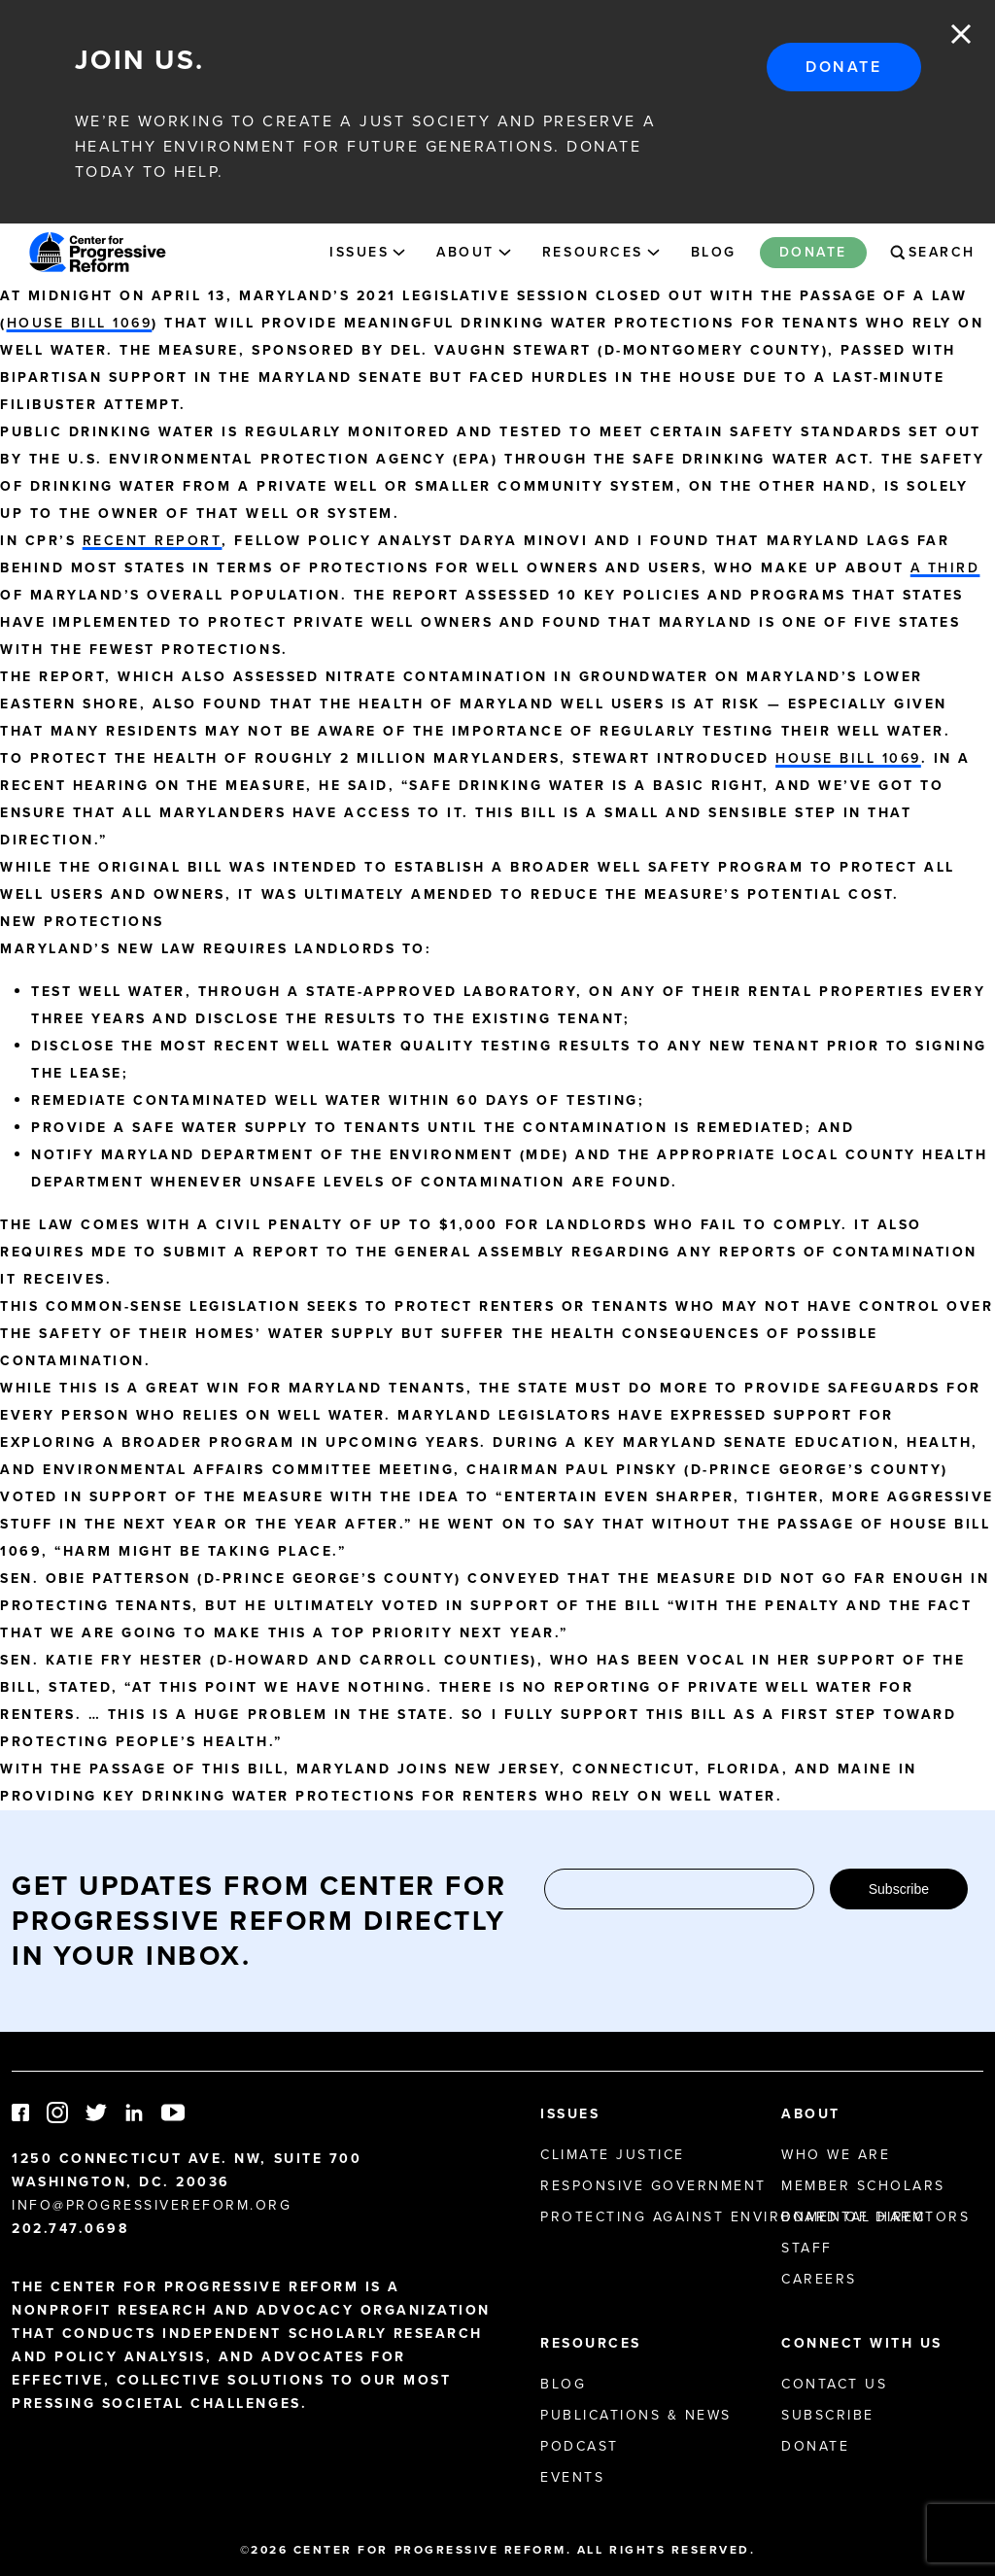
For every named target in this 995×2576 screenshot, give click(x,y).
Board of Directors (875, 2217)
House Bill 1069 (80, 323)
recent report (153, 541)
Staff (807, 2248)
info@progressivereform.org (152, 2205)
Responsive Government (653, 2186)
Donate (843, 66)
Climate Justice (612, 2155)
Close (961, 34)
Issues (359, 252)
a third (945, 568)
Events (572, 2477)
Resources (592, 252)
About (465, 252)
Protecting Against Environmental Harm (732, 2217)
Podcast (579, 2446)
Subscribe (899, 1889)
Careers (819, 2279)
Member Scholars (863, 2186)
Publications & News (636, 2415)
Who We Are (835, 2155)
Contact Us (834, 2384)
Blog (714, 252)
